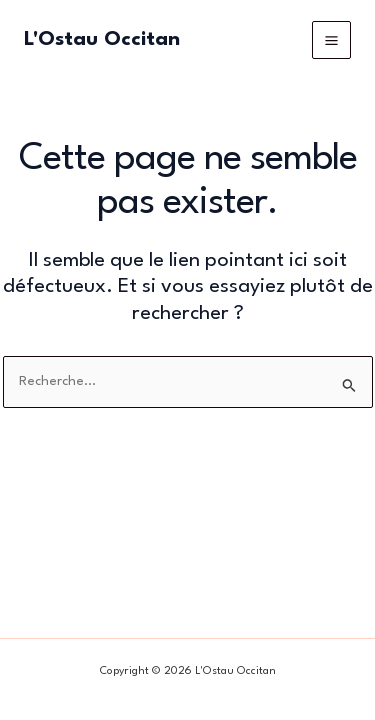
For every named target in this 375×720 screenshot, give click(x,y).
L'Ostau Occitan (102, 40)
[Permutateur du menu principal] (331, 40)
